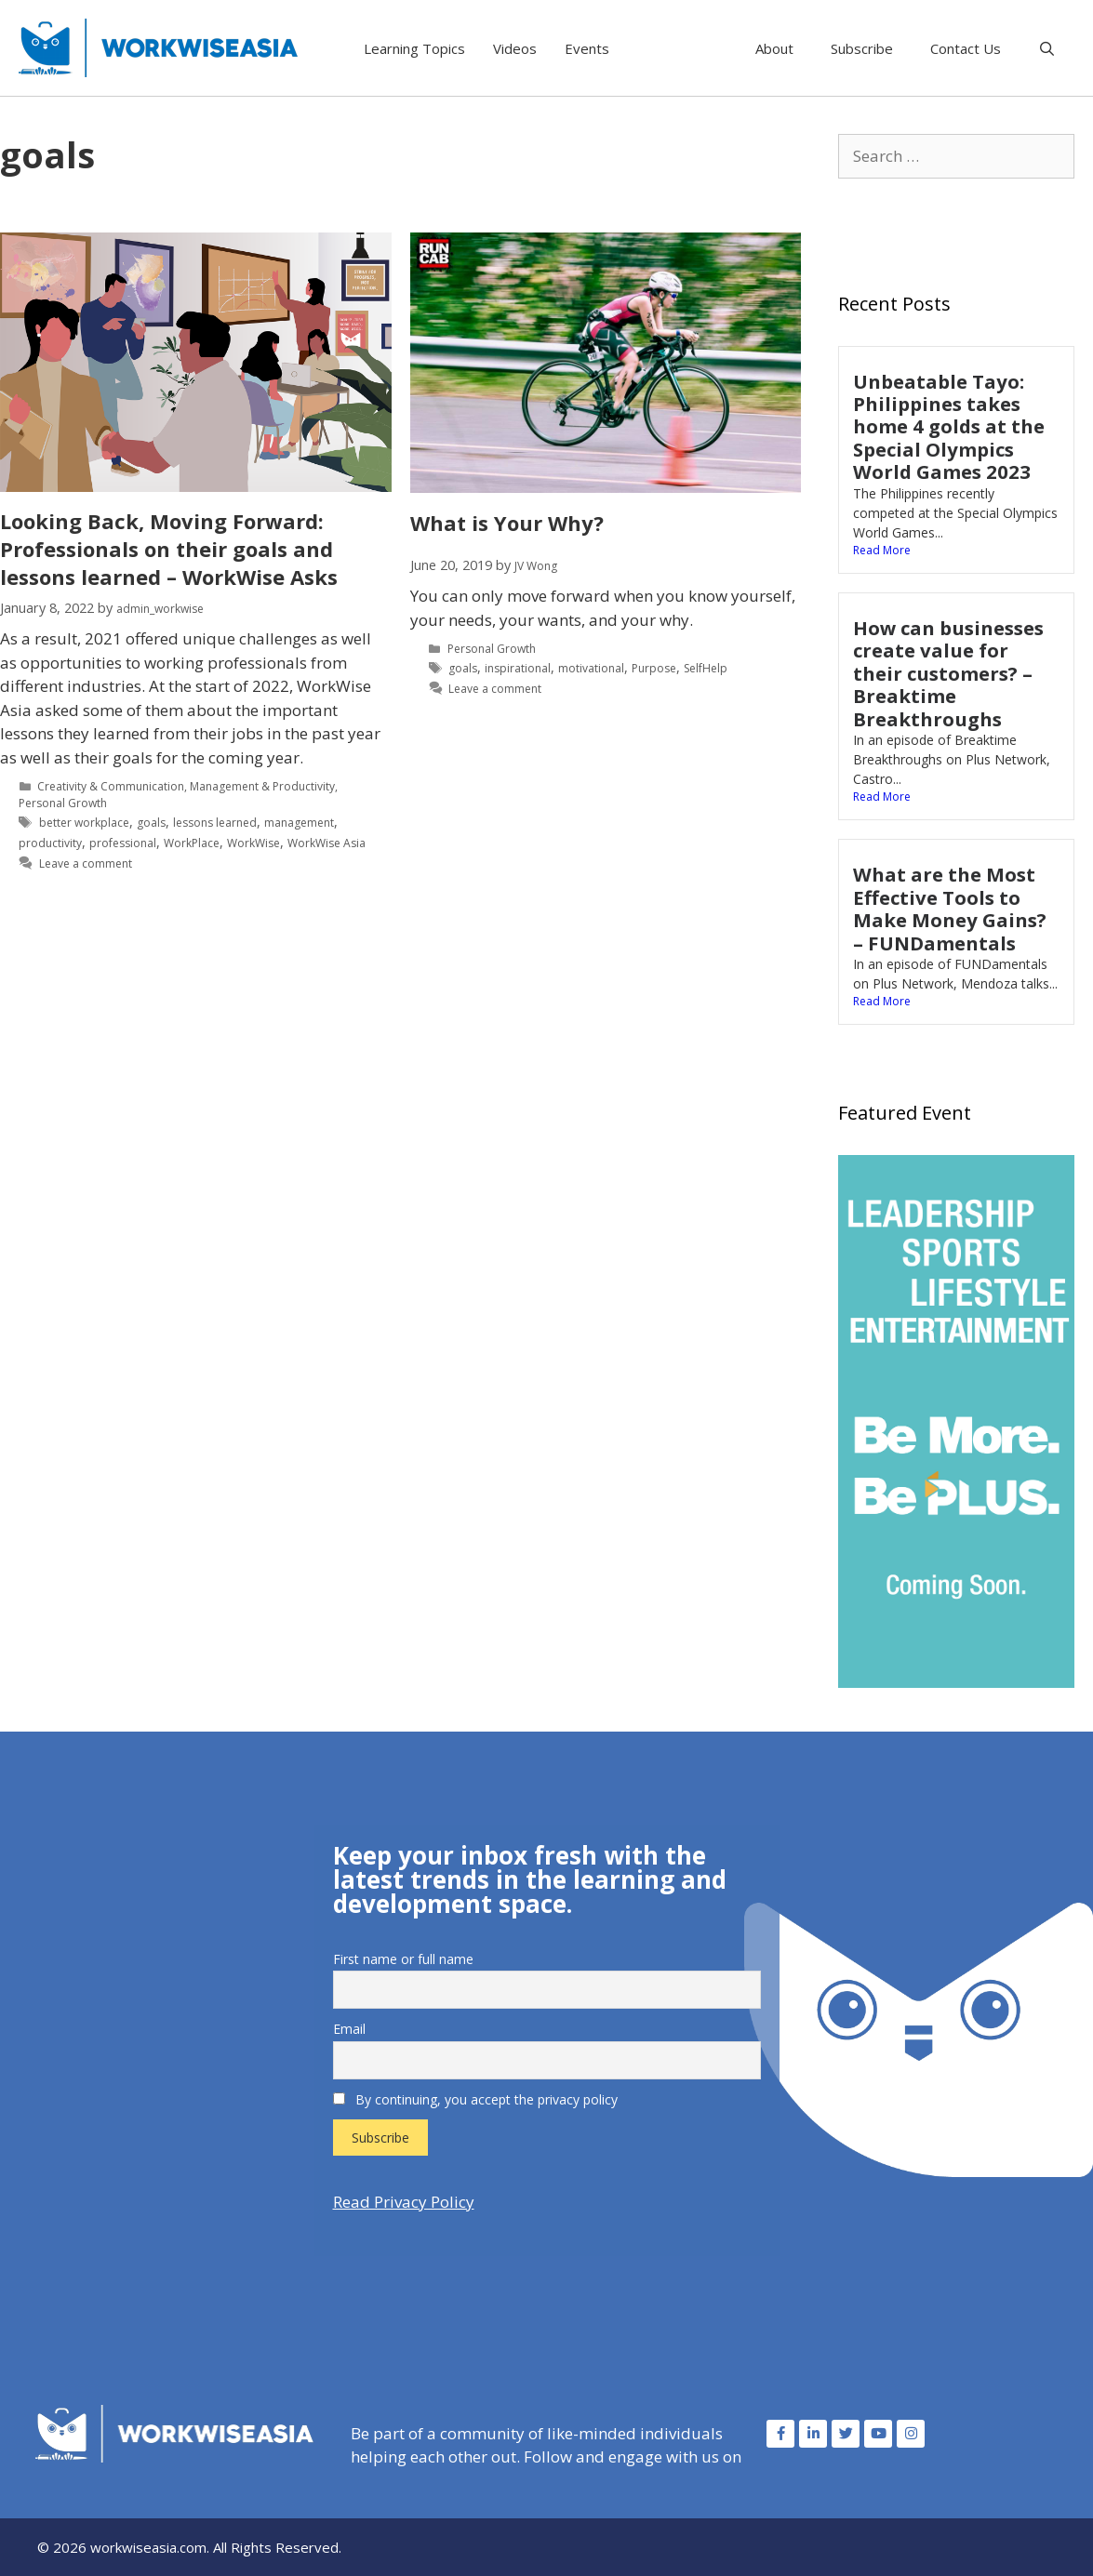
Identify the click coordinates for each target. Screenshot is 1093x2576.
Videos (515, 48)
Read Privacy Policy (403, 2201)
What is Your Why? (507, 523)
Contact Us (965, 48)
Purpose (654, 668)
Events (587, 48)
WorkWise (253, 843)
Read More (882, 550)
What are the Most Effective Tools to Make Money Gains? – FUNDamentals (949, 908)
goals (151, 822)
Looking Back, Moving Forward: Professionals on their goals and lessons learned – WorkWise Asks (169, 549)
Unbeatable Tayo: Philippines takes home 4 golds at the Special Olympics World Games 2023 (949, 426)
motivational (591, 668)
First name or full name (403, 1959)
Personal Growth (63, 803)
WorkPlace (192, 843)
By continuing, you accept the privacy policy (475, 2099)
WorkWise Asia (326, 843)
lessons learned (215, 822)
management (299, 822)
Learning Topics (414, 48)
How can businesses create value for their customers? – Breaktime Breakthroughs (948, 673)
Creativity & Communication (110, 786)
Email (349, 2029)
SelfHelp (705, 668)
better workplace (84, 822)
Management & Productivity (262, 786)
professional (122, 843)
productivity (50, 843)
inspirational (518, 668)
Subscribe (862, 48)
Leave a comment (85, 863)
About (774, 48)
